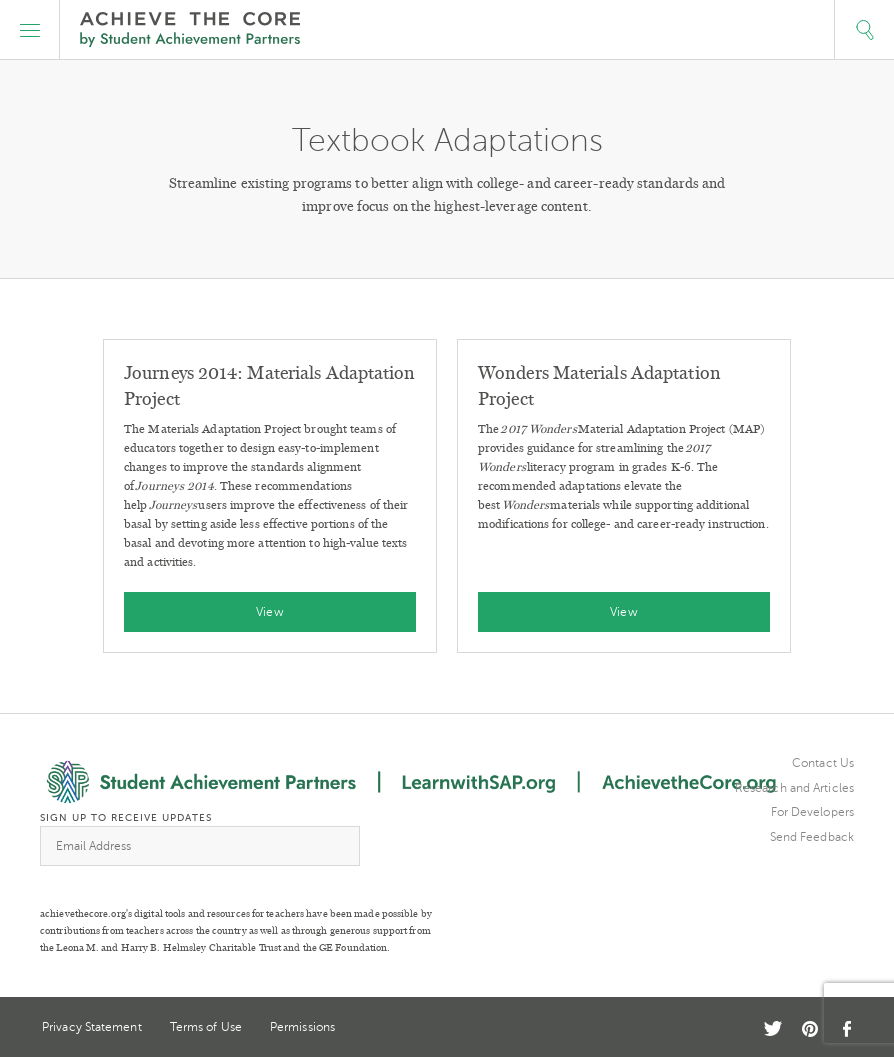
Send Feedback (812, 837)
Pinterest (810, 1029)
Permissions (302, 1027)
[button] (30, 30)
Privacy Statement (92, 1027)
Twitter (773, 1028)
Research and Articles (794, 788)
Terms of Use (206, 1027)
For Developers (812, 812)
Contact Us (823, 763)
